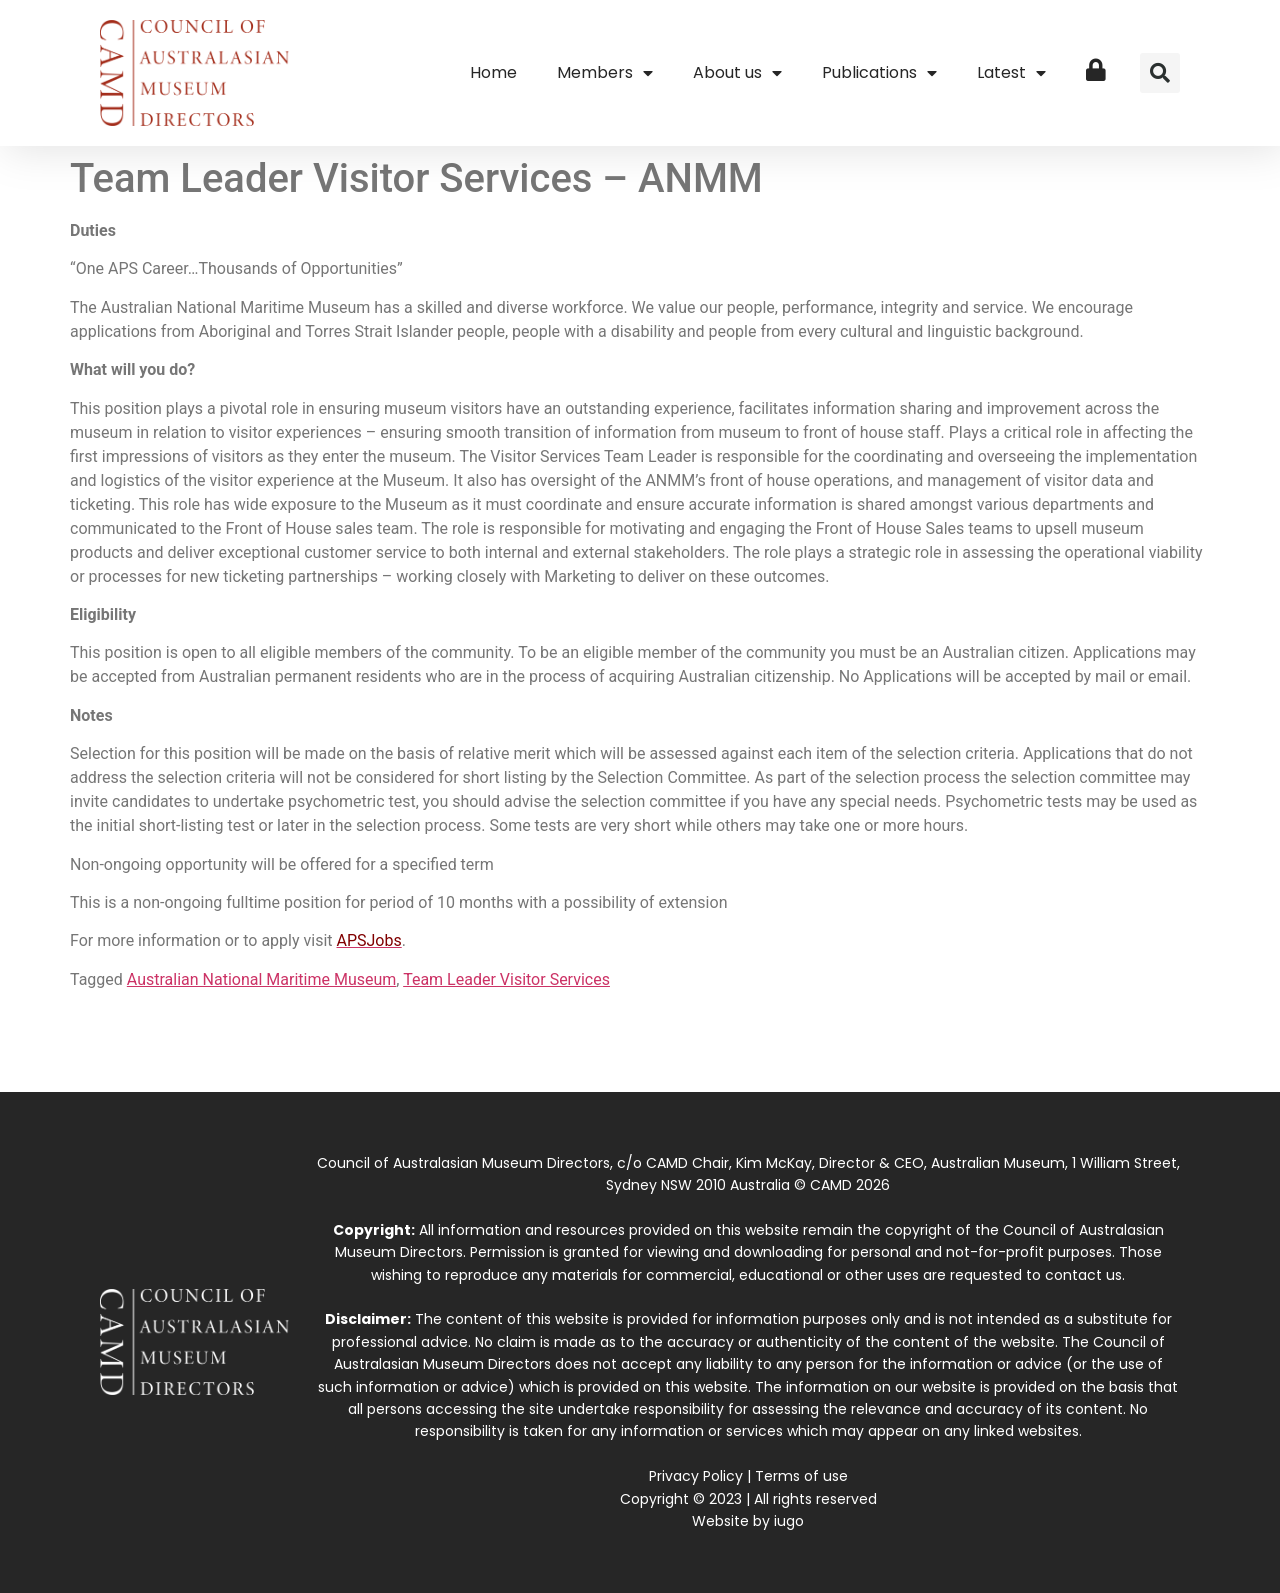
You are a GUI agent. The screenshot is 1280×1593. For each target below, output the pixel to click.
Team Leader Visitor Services (506, 979)
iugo (789, 1521)
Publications (879, 73)
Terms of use (801, 1476)
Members (605, 73)
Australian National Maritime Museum (262, 979)
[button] (1160, 73)
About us (737, 73)
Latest (1011, 73)
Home (493, 72)
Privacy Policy (696, 1476)
